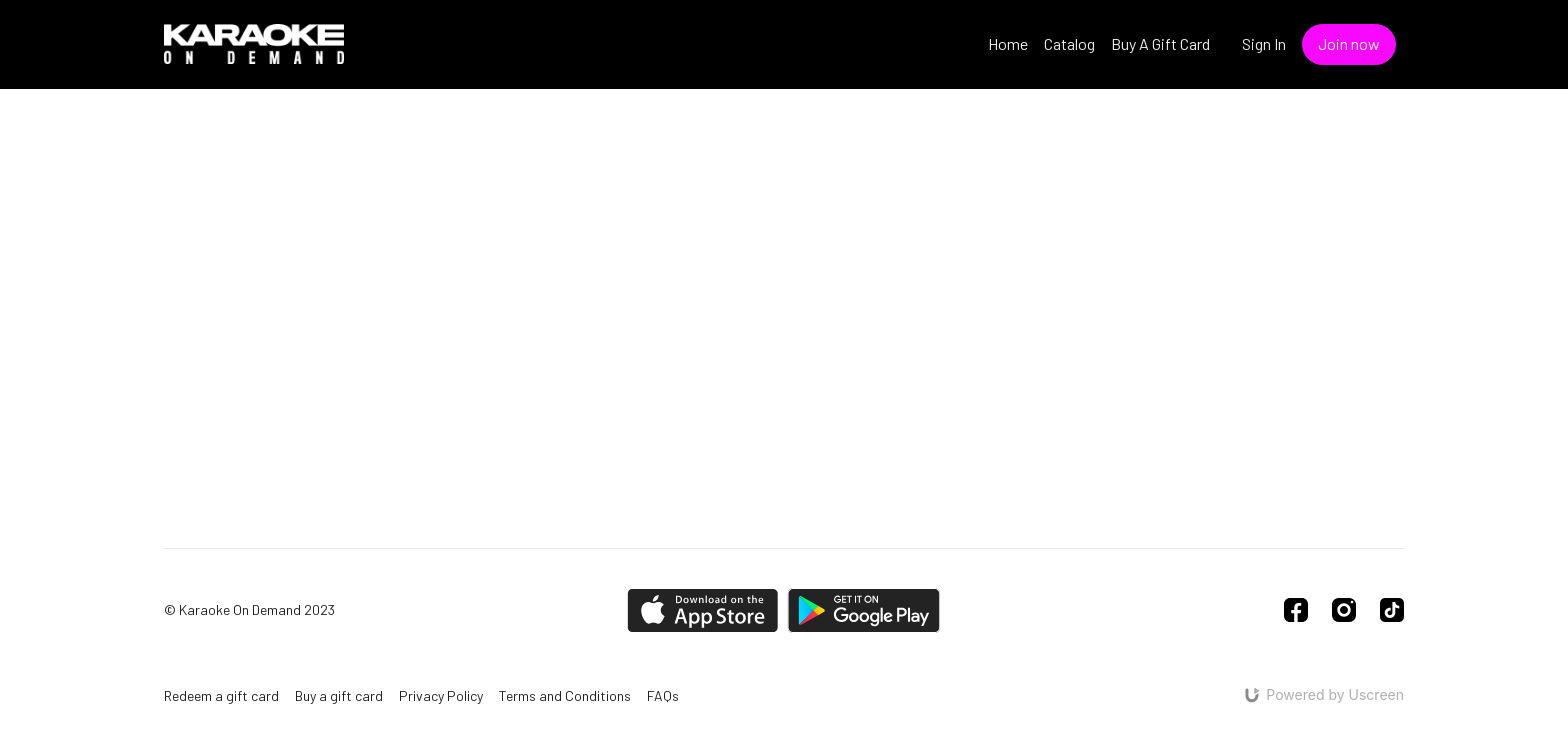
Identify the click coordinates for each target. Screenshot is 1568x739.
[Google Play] (864, 610)
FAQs (663, 695)
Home (1008, 43)
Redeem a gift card (221, 695)
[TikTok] (1392, 610)
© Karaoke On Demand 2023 (249, 610)
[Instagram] (1344, 610)
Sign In (1264, 43)
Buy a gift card (339, 695)
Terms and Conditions (565, 695)
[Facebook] (1296, 610)
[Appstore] (702, 610)
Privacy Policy (441, 695)
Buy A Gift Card (1160, 43)
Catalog (1069, 43)
